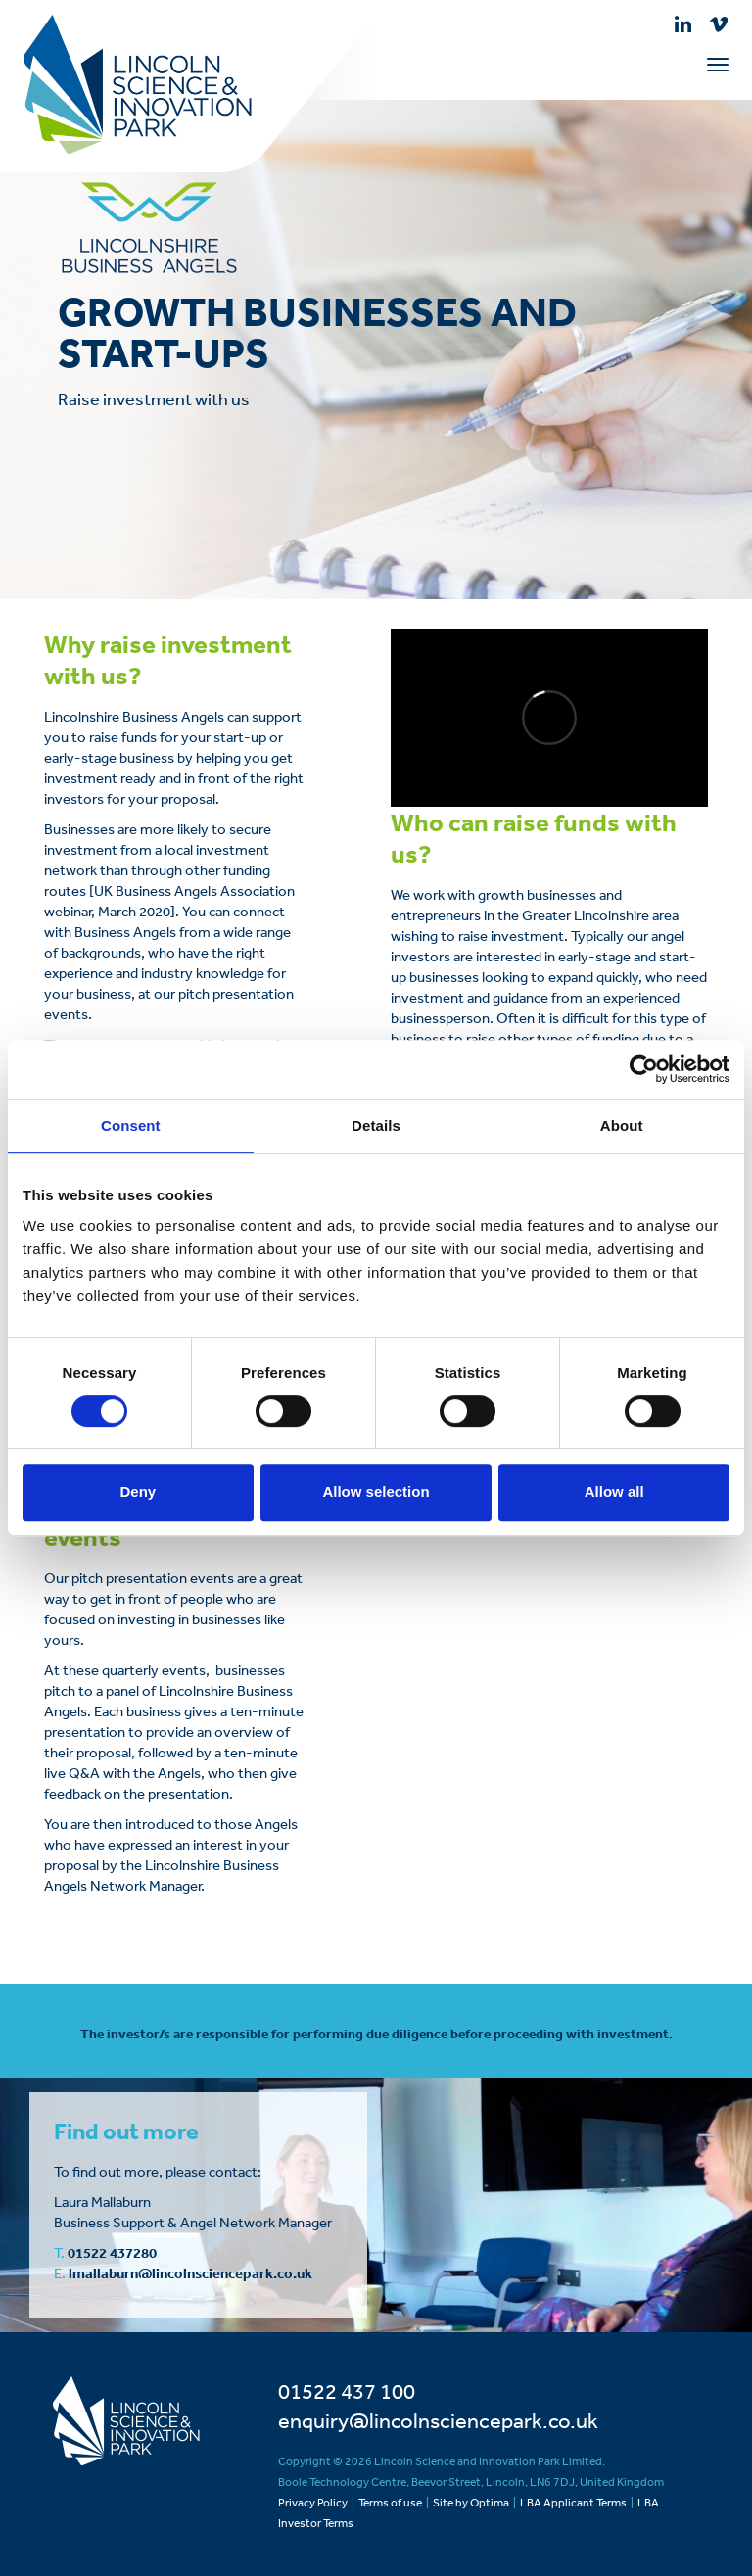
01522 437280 (112, 2252)
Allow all (614, 1491)
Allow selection (375, 1491)
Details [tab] (376, 1125)
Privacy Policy (313, 2502)
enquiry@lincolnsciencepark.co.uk (438, 2420)
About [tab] (621, 1125)
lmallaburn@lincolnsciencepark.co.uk (190, 2273)
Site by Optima (471, 2502)
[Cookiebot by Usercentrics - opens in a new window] (643, 1069)
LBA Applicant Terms (573, 2502)
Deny (137, 1491)
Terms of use (390, 2502)
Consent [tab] (131, 1125)
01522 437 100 (346, 2391)
